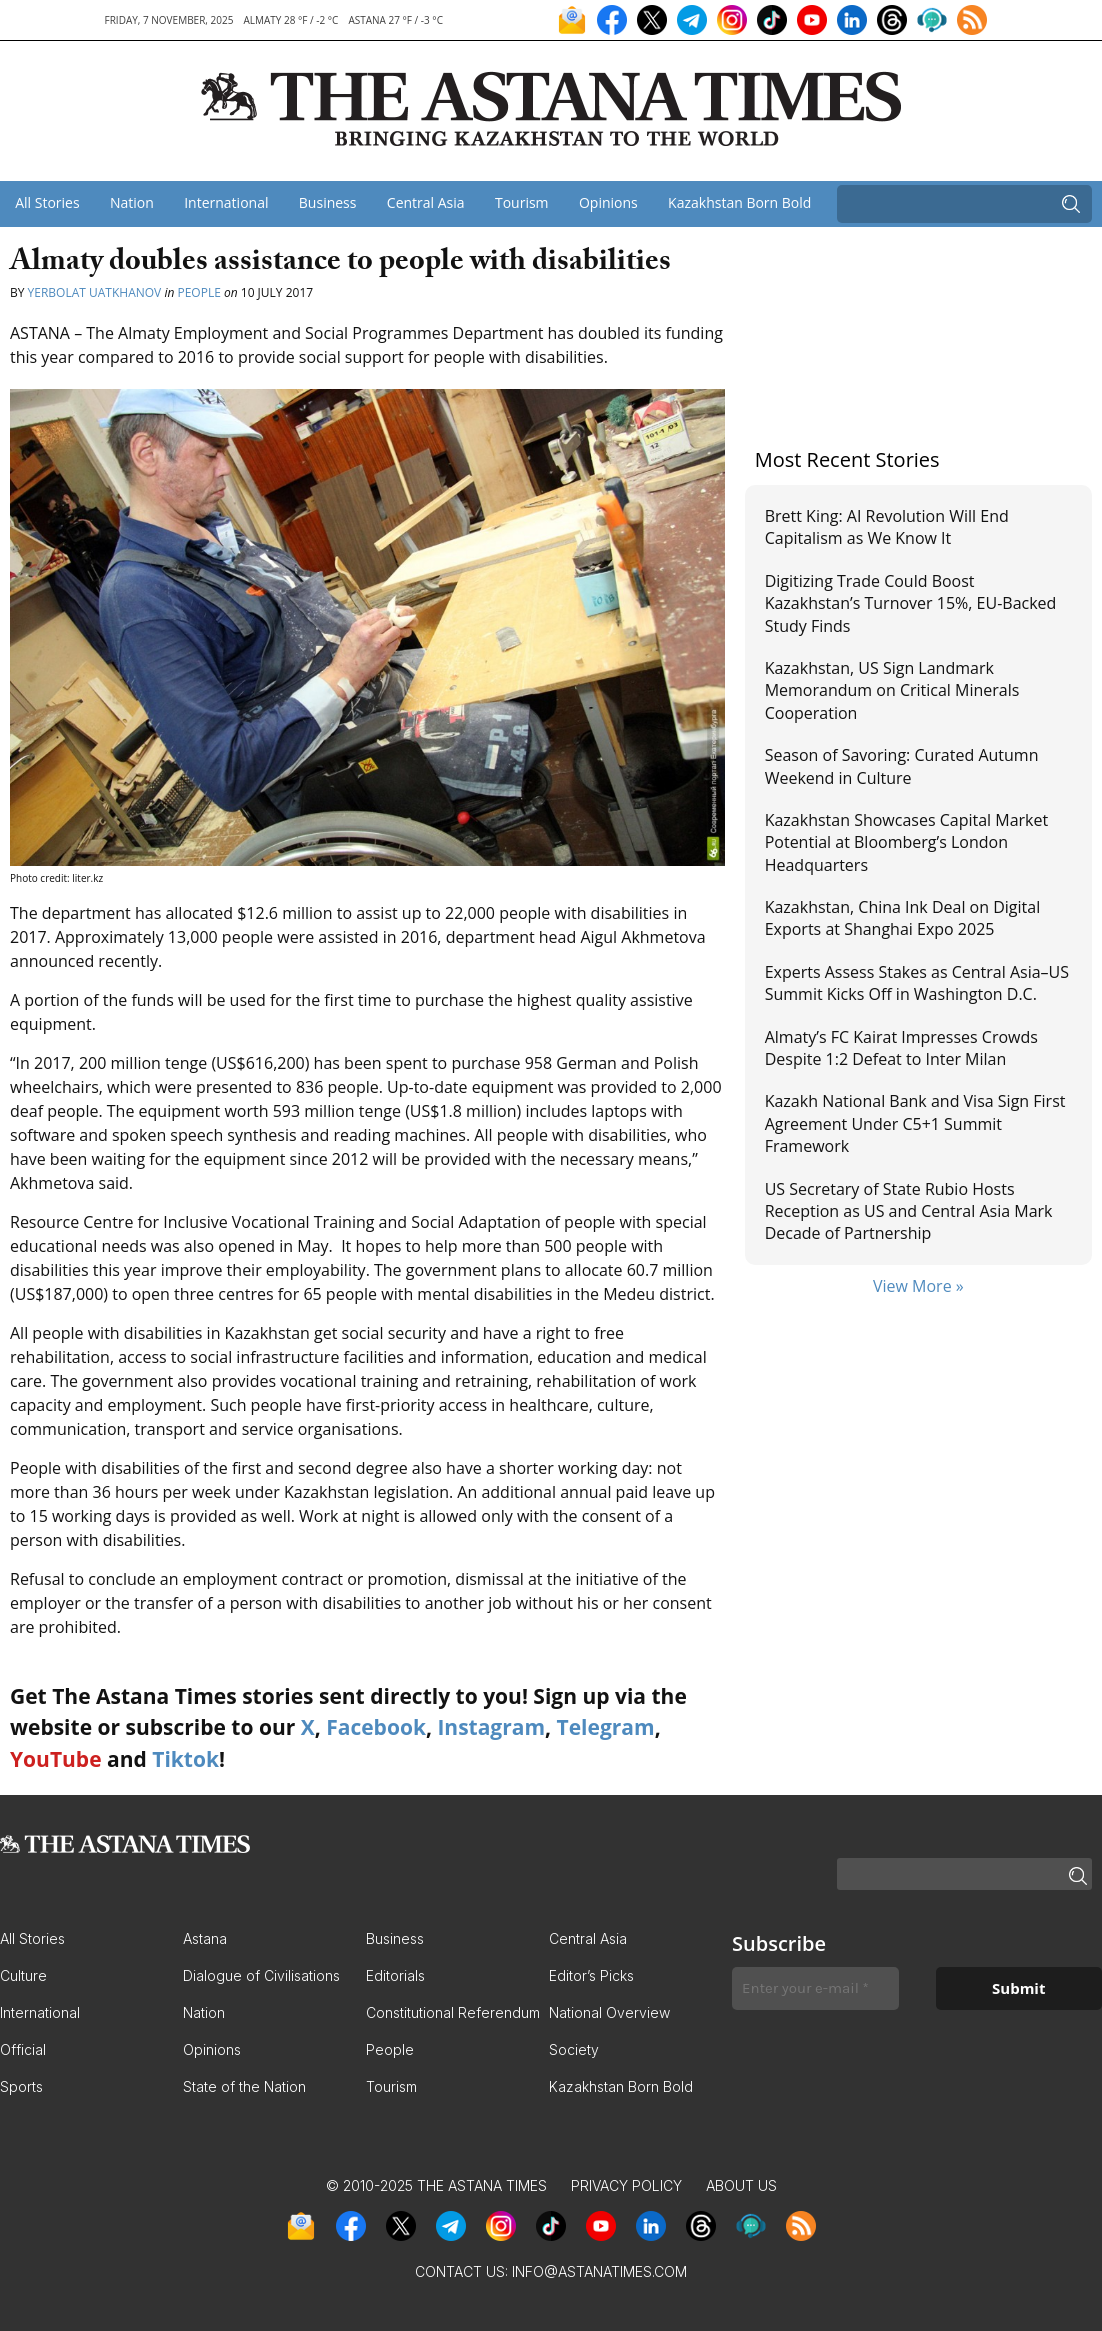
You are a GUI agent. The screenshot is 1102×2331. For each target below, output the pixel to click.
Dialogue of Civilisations (261, 1975)
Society (574, 2049)
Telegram (606, 1727)
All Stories (47, 202)
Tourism (522, 202)
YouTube (56, 1759)
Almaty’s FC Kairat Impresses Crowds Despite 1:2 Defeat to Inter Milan (901, 1048)
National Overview (609, 2012)
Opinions (608, 202)
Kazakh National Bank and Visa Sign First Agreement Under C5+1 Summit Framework (915, 1123)
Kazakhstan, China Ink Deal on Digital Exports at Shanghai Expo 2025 (903, 918)
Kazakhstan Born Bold (739, 202)
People (198, 292)
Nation (132, 202)
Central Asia (426, 202)
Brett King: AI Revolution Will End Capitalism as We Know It (887, 527)
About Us (741, 2185)
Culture (23, 1975)
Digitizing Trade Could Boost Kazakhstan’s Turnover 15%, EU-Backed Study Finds (911, 603)
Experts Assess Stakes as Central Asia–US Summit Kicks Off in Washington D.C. (917, 983)
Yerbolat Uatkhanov (95, 292)
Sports (21, 2086)
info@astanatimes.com (599, 2271)
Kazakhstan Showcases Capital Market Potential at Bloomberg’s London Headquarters (907, 842)
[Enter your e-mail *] (815, 1988)
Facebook (376, 1727)
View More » (918, 1286)
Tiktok (185, 1759)
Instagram (491, 1727)
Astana (205, 1938)
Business (328, 202)
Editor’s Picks (591, 1975)
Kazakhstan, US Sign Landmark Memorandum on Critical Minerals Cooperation (892, 690)
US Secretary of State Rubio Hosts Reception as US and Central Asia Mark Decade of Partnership (909, 1211)
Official (23, 2049)
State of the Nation (244, 2086)
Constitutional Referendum (453, 2012)
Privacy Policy (626, 2185)
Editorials (395, 1975)
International (226, 202)
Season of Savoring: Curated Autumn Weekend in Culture (902, 766)
